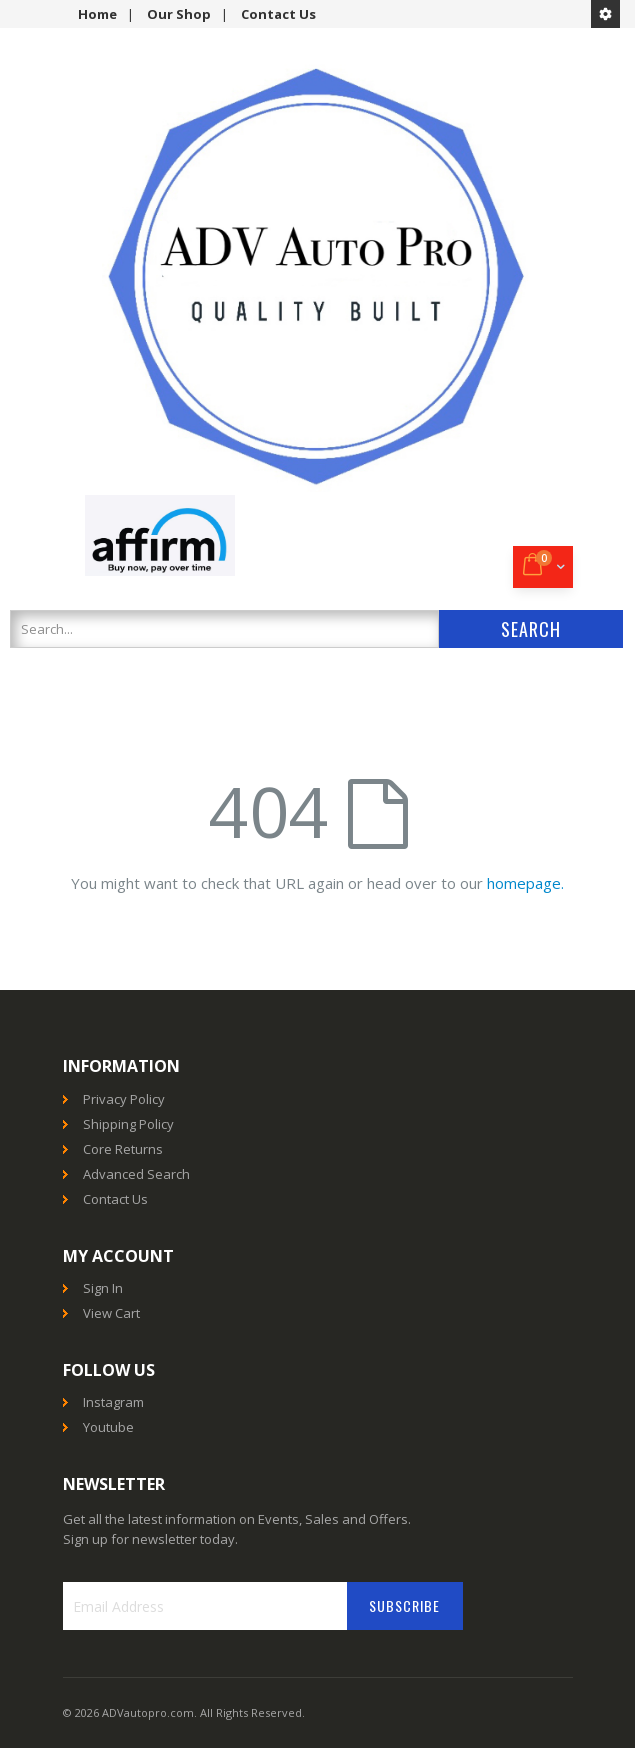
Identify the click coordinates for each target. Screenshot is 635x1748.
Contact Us (278, 14)
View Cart (111, 1313)
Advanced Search (136, 1174)
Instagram (113, 1402)
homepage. (525, 883)
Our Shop (179, 14)
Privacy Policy (124, 1099)
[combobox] (224, 629)
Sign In (103, 1288)
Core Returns (123, 1149)
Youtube (108, 1427)
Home (97, 14)
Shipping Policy (128, 1124)
